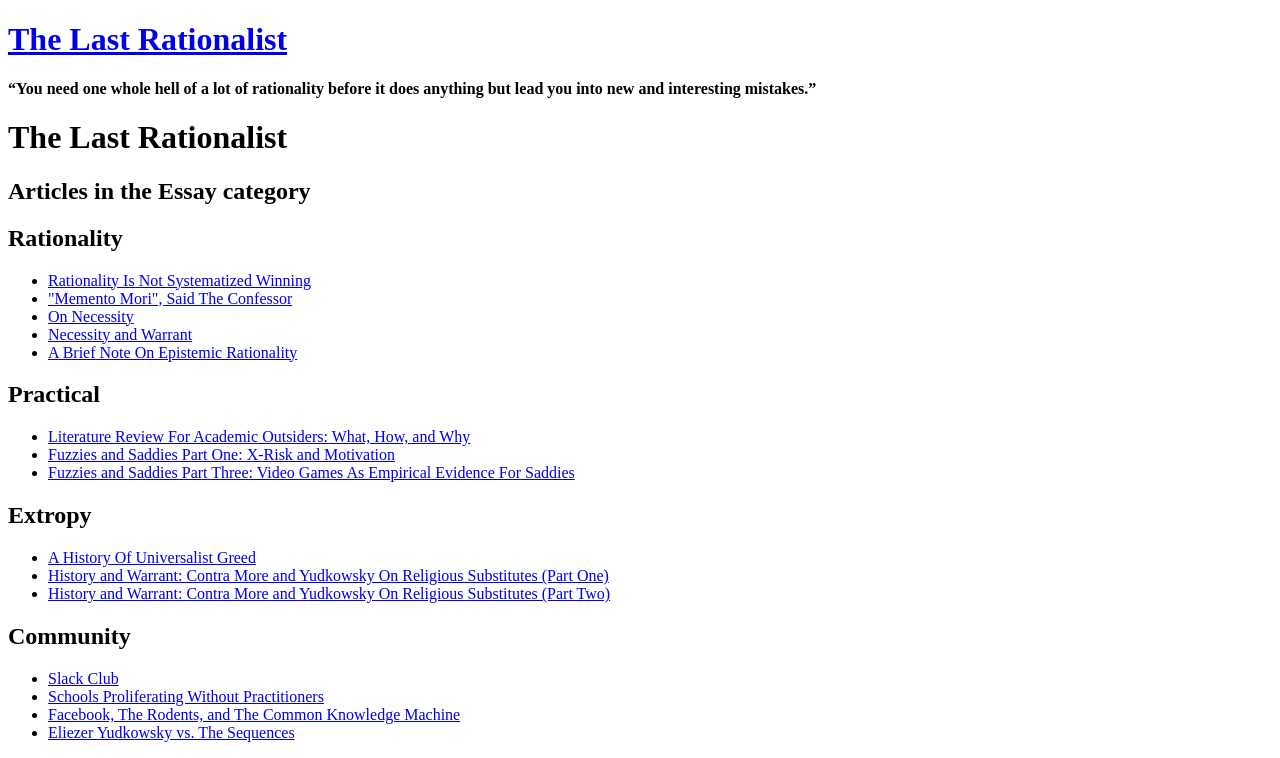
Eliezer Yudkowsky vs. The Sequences (171, 732)
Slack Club (83, 678)
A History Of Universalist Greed (152, 557)
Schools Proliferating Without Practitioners (186, 696)
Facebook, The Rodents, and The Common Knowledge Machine (254, 714)
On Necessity (91, 316)
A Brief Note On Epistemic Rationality (172, 352)
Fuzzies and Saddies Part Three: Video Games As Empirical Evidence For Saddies (311, 472)
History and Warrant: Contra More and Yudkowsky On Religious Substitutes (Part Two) (329, 593)
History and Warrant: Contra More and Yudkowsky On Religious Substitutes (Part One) (328, 575)
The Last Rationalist (147, 39)
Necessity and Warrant (120, 334)
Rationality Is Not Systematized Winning (179, 280)
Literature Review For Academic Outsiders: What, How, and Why (259, 436)
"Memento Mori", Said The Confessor (170, 298)
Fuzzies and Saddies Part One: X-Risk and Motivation (221, 454)
